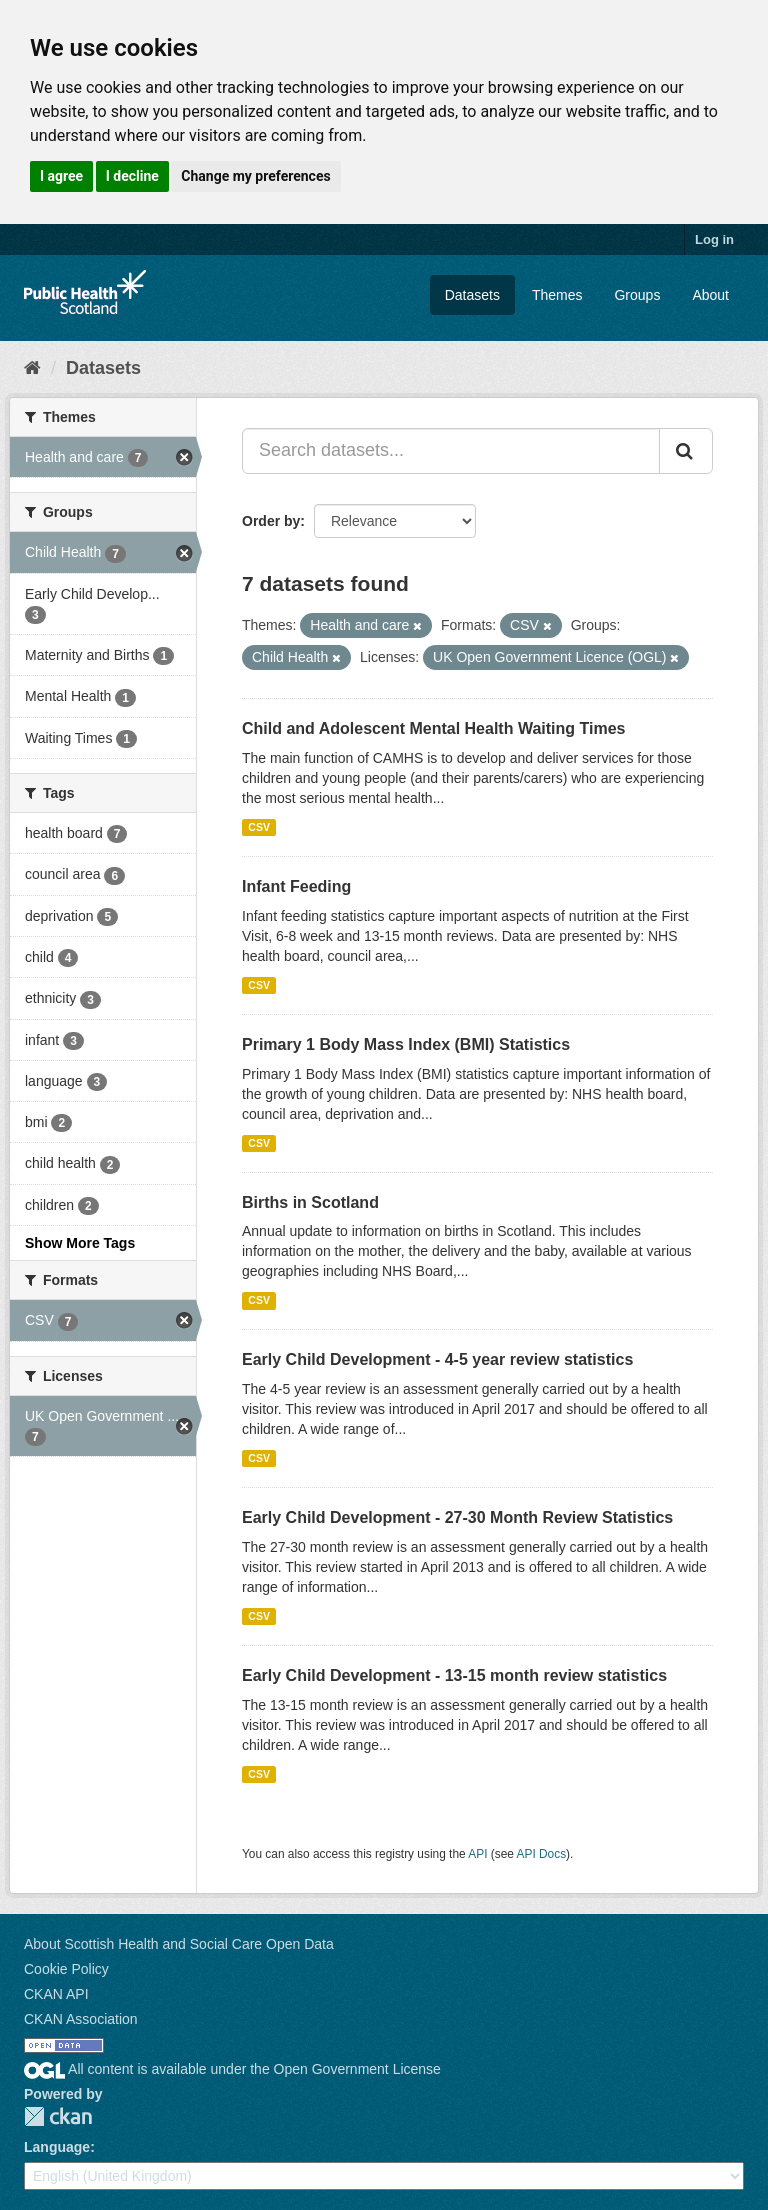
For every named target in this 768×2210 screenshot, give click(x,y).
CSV (259, 827)
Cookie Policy (66, 1969)
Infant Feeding (296, 886)
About (710, 295)
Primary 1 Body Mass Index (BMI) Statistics (406, 1044)
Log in (714, 239)
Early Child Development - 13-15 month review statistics (454, 1675)
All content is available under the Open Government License (232, 2069)
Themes (557, 295)
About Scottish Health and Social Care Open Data (179, 1944)
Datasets (472, 295)
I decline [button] (132, 176)
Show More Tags (80, 1243)
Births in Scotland (310, 1202)
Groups (637, 295)
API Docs (542, 1854)
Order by (271, 521)
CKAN (58, 2116)
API (477, 1854)
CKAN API (56, 1994)
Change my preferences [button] (255, 176)
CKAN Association (81, 2019)
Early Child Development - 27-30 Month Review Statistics (457, 1517)
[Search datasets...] (451, 451)
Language (57, 2147)
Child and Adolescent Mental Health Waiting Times (433, 728)
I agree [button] (61, 176)
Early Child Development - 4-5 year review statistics (437, 1359)
